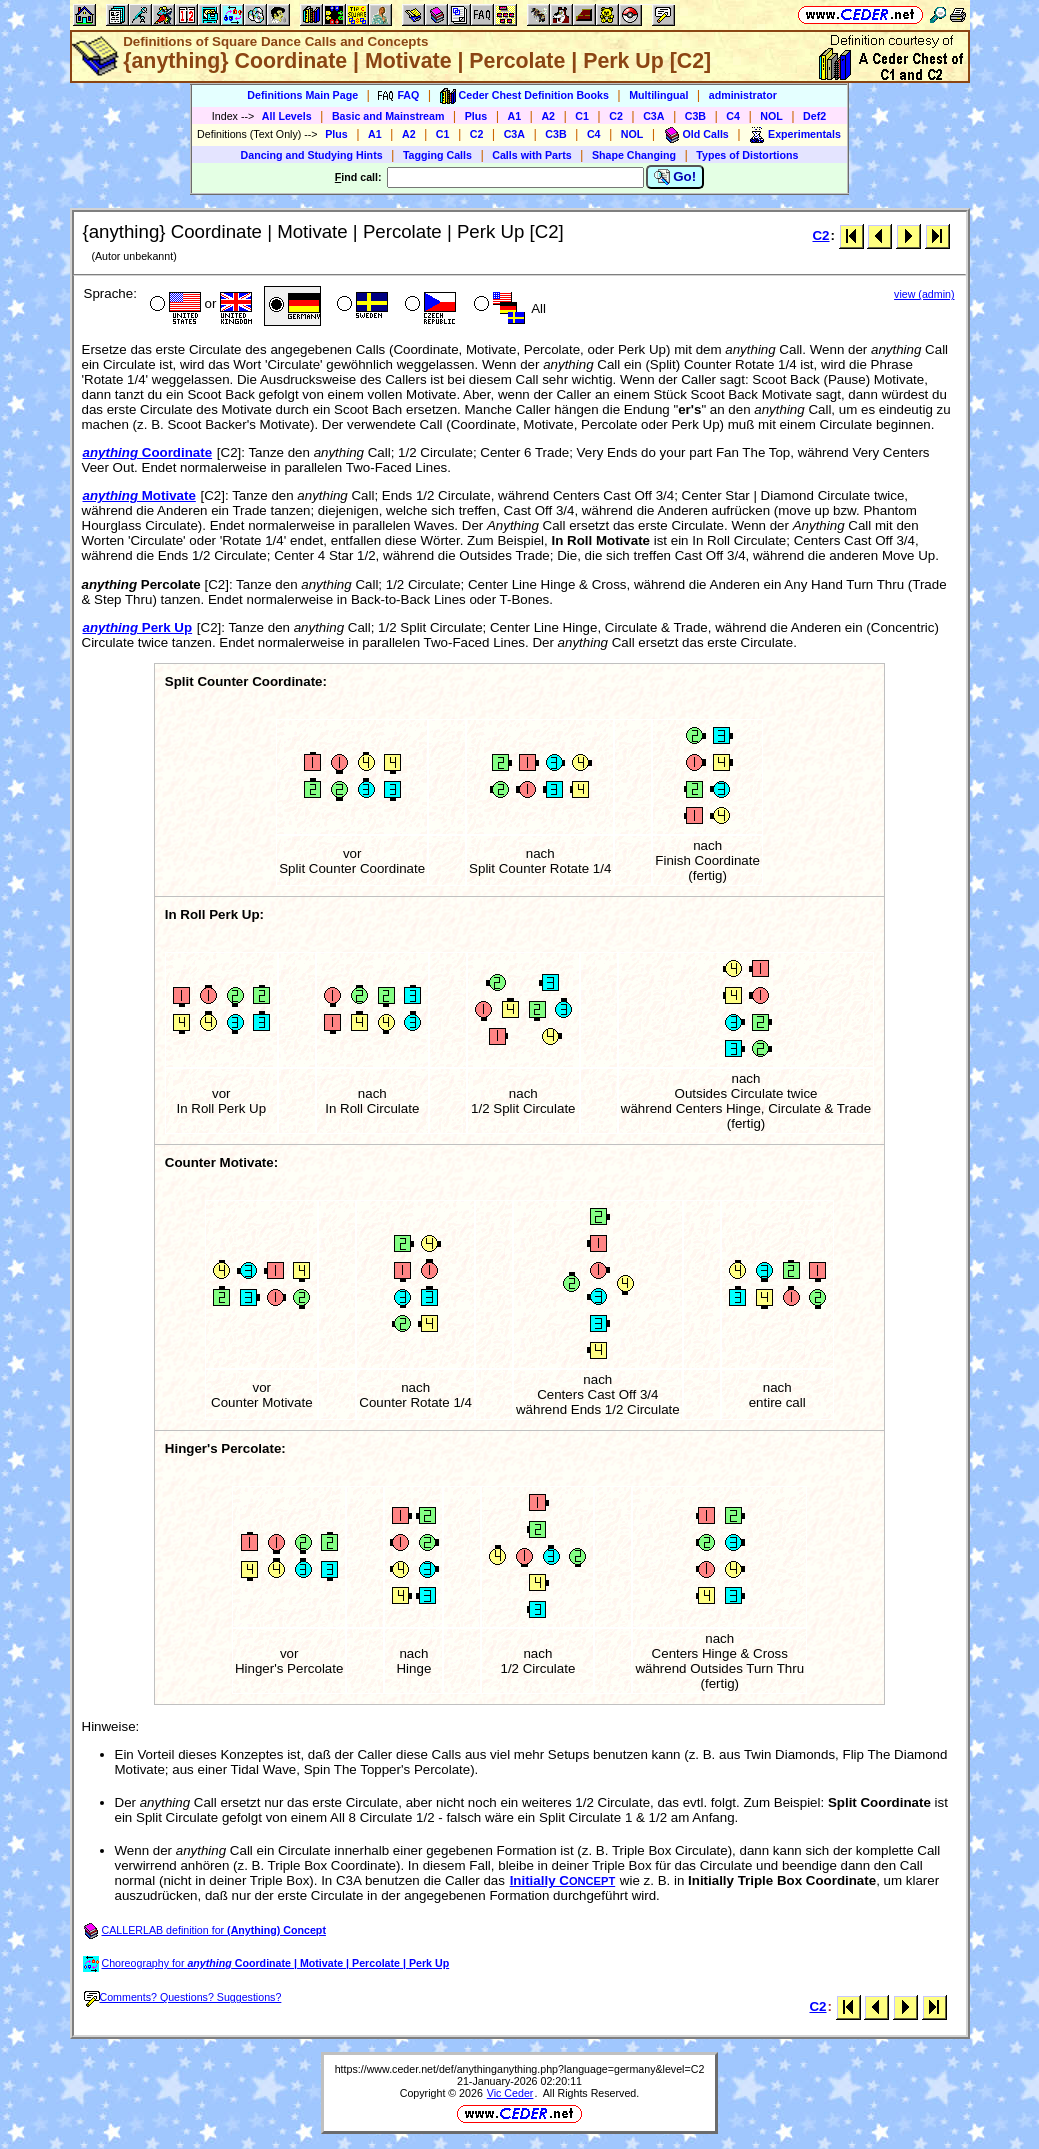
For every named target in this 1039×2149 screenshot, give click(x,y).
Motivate (139, 495)
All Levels (287, 116)
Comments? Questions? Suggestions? (183, 1997)
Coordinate (148, 452)
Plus (476, 116)
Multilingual (658, 95)
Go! (675, 177)
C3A (653, 116)
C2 (616, 116)
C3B (695, 116)
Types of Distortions (747, 155)
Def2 (814, 116)
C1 (582, 116)
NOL (771, 116)
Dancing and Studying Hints (312, 155)
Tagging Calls (437, 155)
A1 (515, 116)
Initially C (563, 1880)
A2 (548, 116)
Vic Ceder (510, 2093)
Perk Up (138, 627)
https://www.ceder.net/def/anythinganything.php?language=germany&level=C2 (520, 2069)
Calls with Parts (531, 155)
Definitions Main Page (302, 95)
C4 (733, 116)
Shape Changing (634, 155)
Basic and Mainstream (388, 116)
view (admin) (924, 294)
